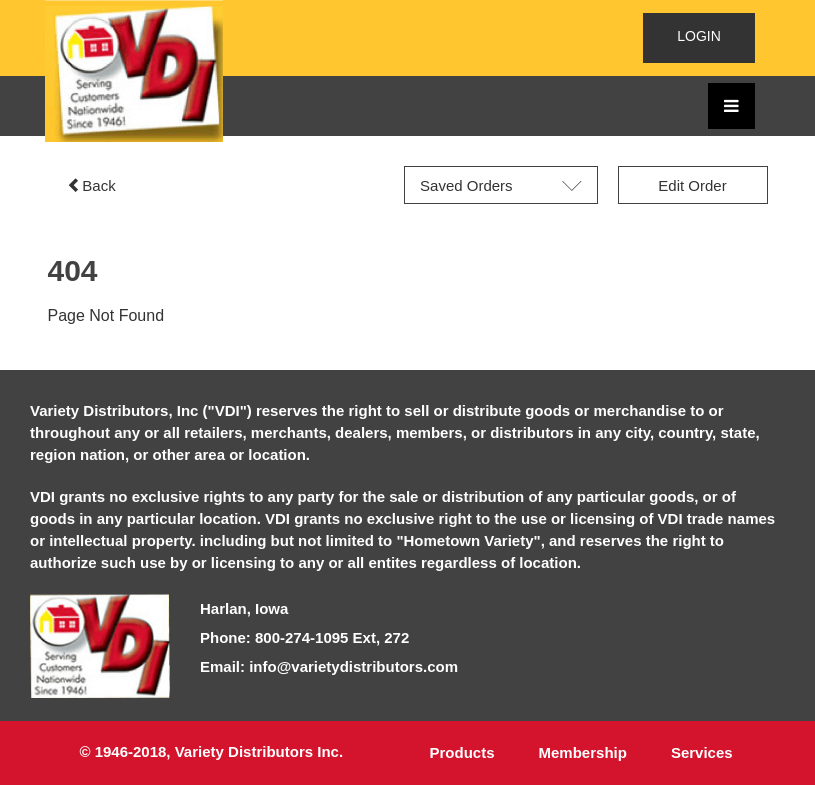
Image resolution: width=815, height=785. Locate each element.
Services (702, 752)
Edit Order (692, 185)
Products (462, 752)
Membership (583, 752)
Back (91, 185)
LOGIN (699, 36)
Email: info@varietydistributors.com (329, 666)
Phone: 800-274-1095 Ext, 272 (304, 637)
